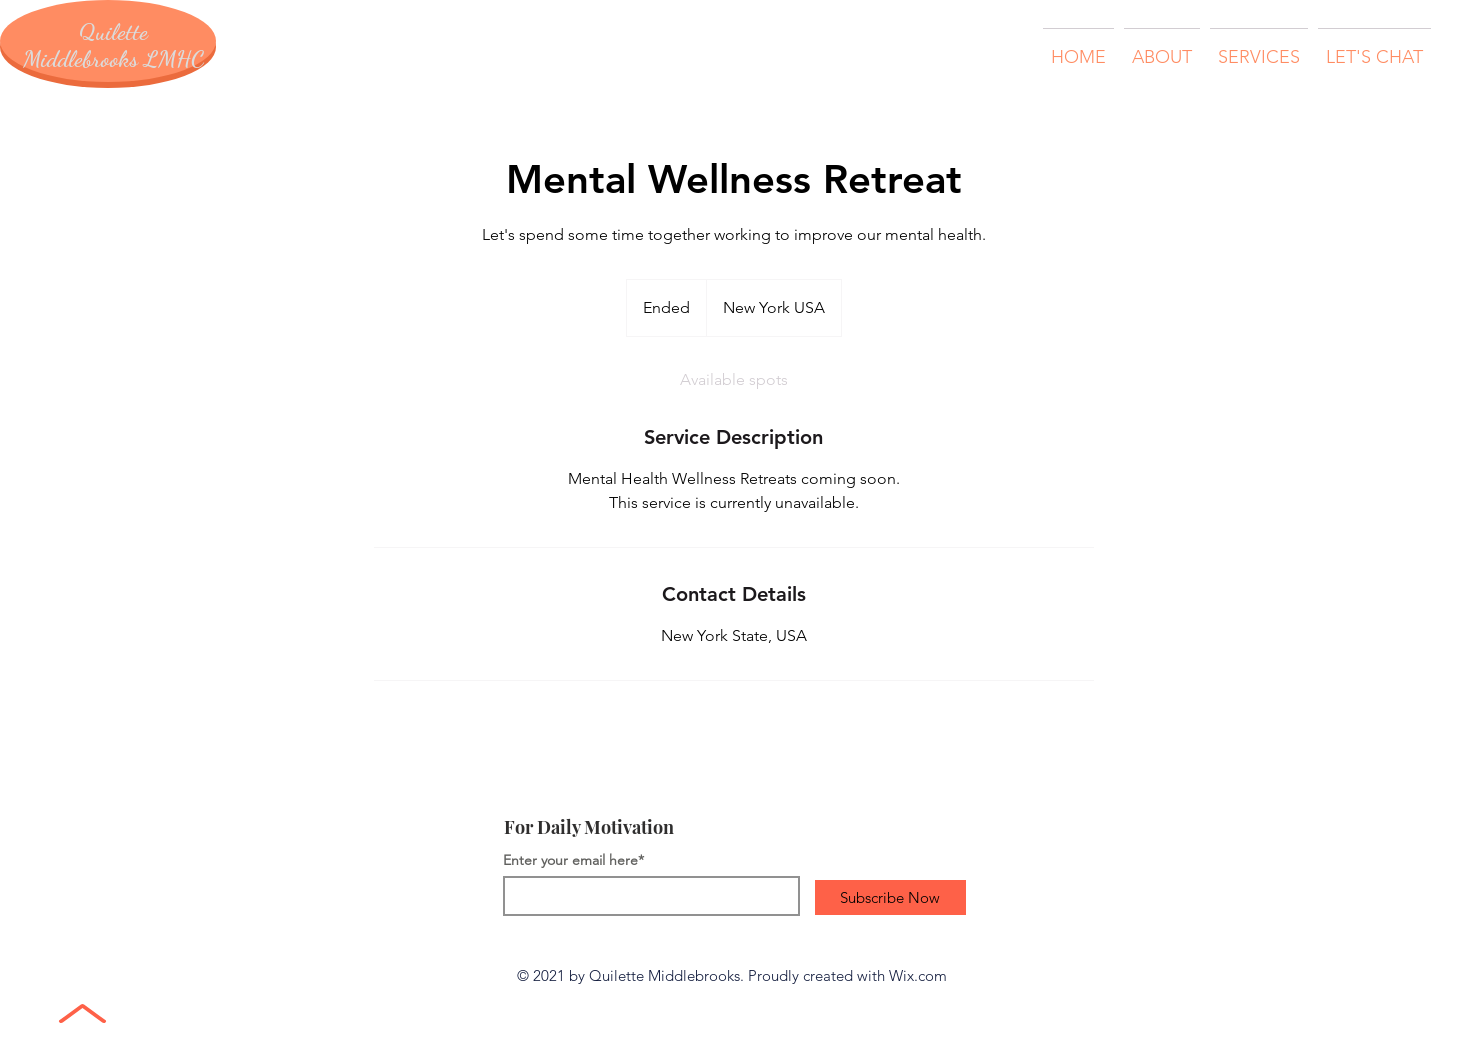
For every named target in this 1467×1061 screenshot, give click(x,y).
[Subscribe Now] (890, 897)
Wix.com (918, 975)
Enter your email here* (573, 860)
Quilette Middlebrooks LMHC (113, 45)
